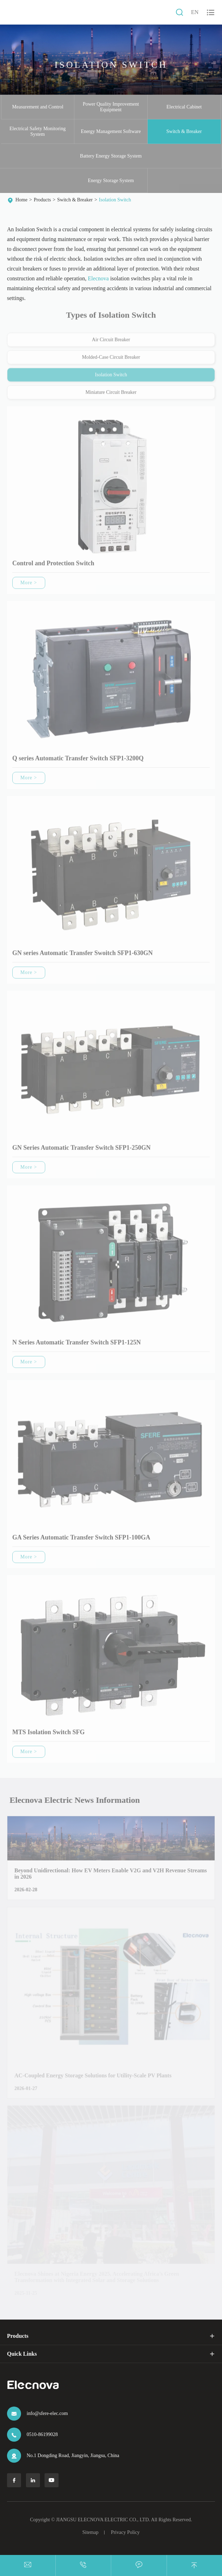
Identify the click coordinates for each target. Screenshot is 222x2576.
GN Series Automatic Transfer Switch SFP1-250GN (81, 1150)
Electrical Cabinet (184, 106)
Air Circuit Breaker (111, 342)
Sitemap (90, 2532)
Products (42, 199)
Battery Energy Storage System (111, 156)
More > (28, 585)
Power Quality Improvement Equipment (111, 106)
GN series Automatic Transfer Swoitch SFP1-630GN (82, 955)
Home (21, 199)
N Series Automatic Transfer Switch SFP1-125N (76, 1345)
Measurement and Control (37, 106)
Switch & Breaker (184, 131)
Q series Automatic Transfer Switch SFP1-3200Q (77, 760)
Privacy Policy (125, 2532)
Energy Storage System (111, 180)
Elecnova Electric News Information (77, 1800)
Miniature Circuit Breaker (111, 394)
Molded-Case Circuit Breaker (111, 359)
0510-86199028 (42, 2434)
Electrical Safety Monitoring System (37, 131)
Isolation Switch (115, 199)
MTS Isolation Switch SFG (48, 1734)
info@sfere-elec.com (47, 2413)
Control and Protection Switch (53, 565)
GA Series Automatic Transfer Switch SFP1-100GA (81, 1539)
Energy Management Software (111, 131)
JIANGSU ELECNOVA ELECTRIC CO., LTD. (103, 2519)
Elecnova (98, 279)
